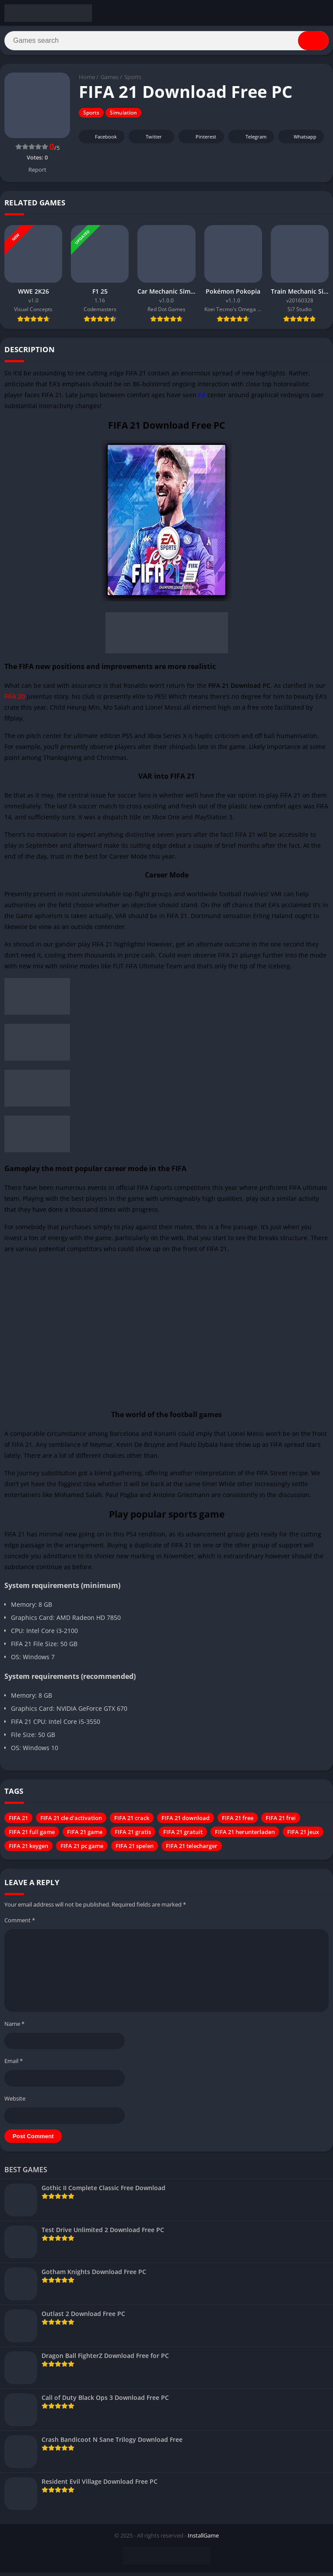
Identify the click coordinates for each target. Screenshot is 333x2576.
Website (14, 2102)
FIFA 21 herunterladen (245, 1835)
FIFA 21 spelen (135, 1849)
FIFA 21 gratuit (183, 1835)
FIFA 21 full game (32, 1835)
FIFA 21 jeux (303, 1835)
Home (87, 81)
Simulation (123, 116)
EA (202, 398)
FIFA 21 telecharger (191, 1849)
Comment (19, 1924)
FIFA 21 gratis (133, 1835)
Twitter (148, 140)
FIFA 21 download (185, 1821)
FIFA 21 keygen (28, 1849)
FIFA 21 (18, 1821)
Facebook (100, 140)
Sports (132, 81)
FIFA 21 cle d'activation (71, 1821)
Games (110, 81)
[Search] (166, 42)
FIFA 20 (14, 700)
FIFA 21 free (237, 1821)
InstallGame (203, 2539)
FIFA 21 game (84, 1835)
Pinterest (200, 140)
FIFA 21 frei (281, 1821)
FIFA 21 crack (131, 1821)
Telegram (250, 140)
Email (13, 2064)
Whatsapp (300, 140)
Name (14, 2027)
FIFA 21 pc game (81, 1849)
